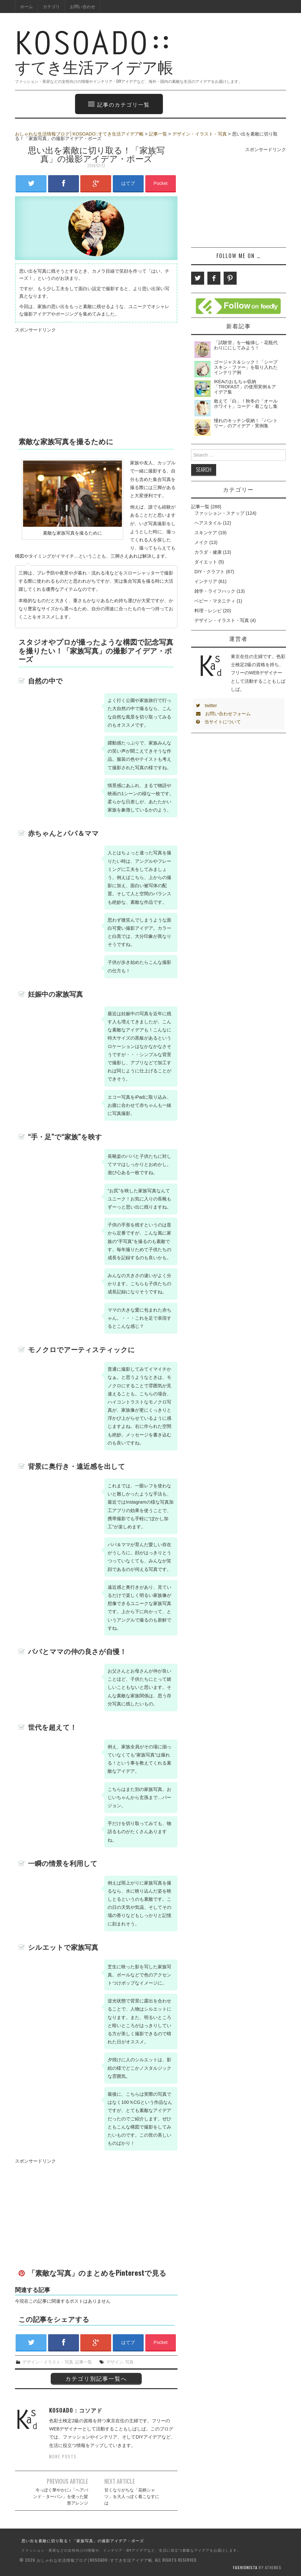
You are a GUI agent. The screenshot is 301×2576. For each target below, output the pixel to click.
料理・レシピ (208, 610)
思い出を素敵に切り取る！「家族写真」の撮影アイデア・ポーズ (82, 2540)
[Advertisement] (69, 379)
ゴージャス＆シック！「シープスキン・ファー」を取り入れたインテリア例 (246, 367)
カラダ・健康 (208, 552)
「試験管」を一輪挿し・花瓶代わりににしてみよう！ (246, 345)
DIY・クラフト (209, 571)
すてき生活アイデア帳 (128, 56)
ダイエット (205, 561)
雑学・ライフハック (214, 591)
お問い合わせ (82, 6)
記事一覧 (158, 133)
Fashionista (245, 2567)
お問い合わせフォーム (223, 713)
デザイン (114, 2362)
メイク (201, 542)
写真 (129, 2362)
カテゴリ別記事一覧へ (96, 2378)
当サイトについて (218, 721)
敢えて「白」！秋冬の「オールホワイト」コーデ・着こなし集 (246, 403)
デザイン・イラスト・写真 (199, 133)
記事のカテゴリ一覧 (119, 104)
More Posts (63, 2456)
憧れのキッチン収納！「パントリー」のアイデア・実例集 (246, 423)
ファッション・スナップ (219, 513)
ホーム (26, 6)
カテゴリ (51, 6)
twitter (206, 705)
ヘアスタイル (208, 522)
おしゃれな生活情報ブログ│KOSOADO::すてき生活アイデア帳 (79, 133)
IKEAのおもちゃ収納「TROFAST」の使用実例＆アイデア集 (245, 387)
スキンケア (205, 532)
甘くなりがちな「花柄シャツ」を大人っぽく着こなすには (131, 2496)
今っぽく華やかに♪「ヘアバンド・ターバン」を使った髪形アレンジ (60, 2496)
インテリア (205, 581)
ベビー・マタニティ (214, 600)
